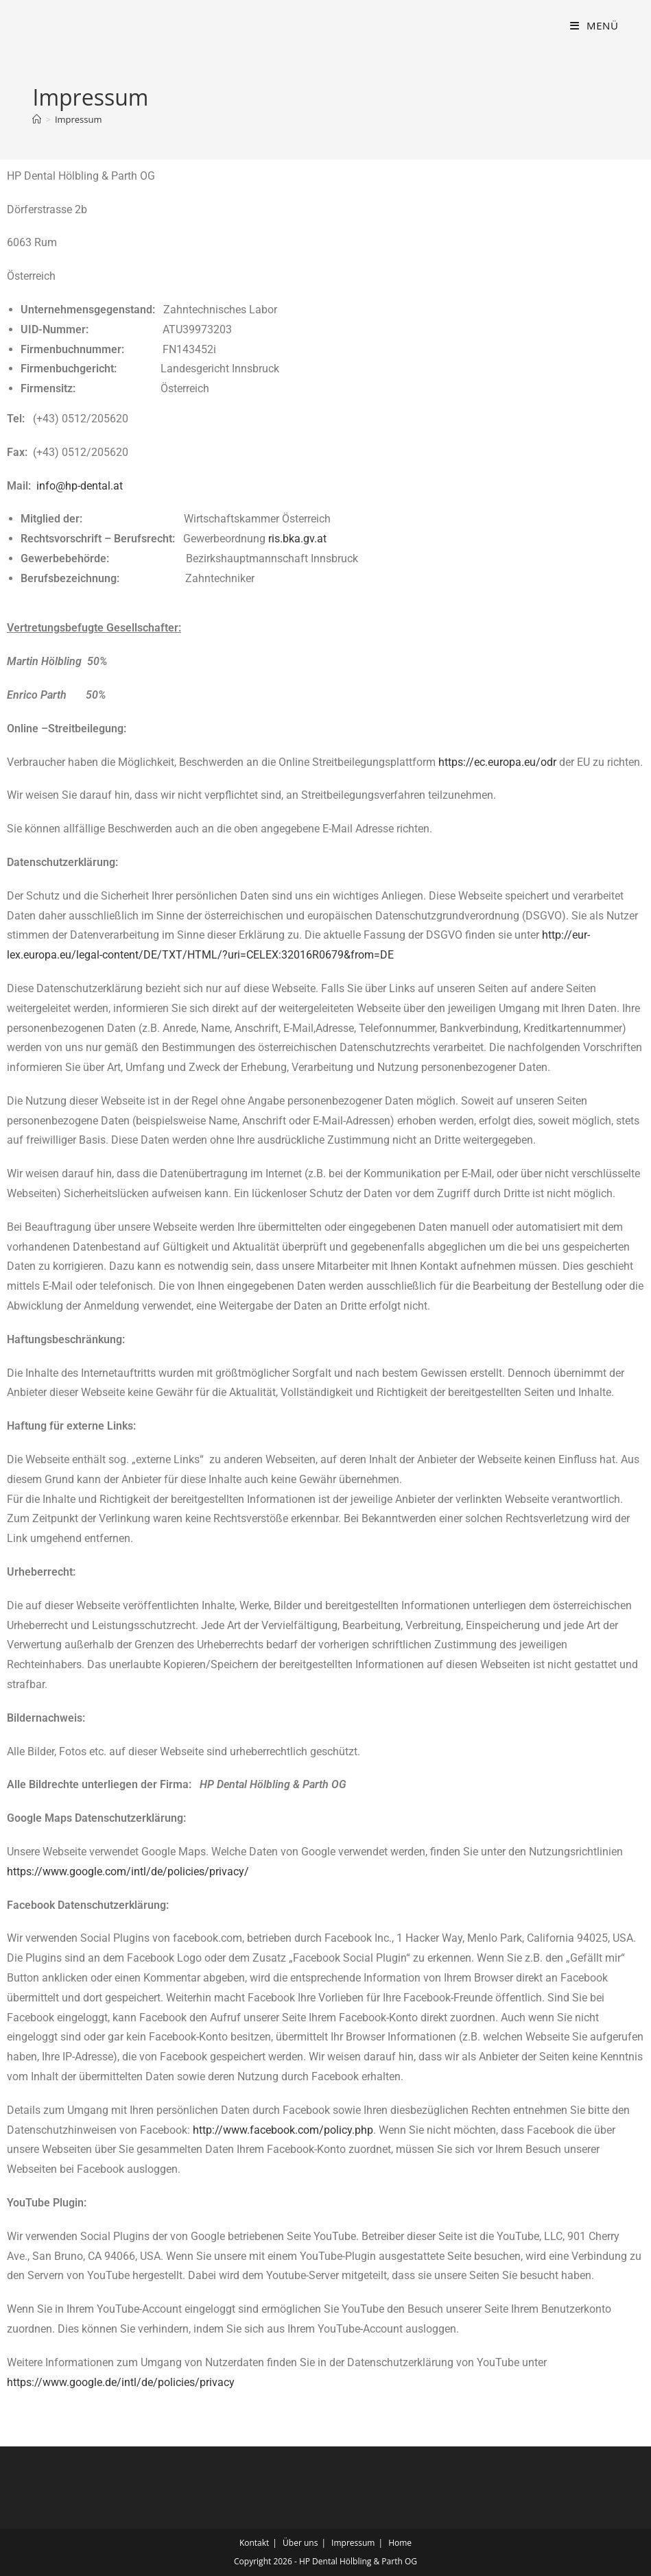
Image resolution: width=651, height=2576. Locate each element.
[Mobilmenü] (594, 25)
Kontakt (254, 2543)
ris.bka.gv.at (297, 538)
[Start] (36, 119)
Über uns (300, 2543)
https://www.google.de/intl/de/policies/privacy (121, 2382)
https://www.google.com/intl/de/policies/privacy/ (128, 1871)
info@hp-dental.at (79, 485)
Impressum (78, 119)
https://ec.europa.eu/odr (497, 762)
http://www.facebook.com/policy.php (283, 2129)
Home (400, 2543)
